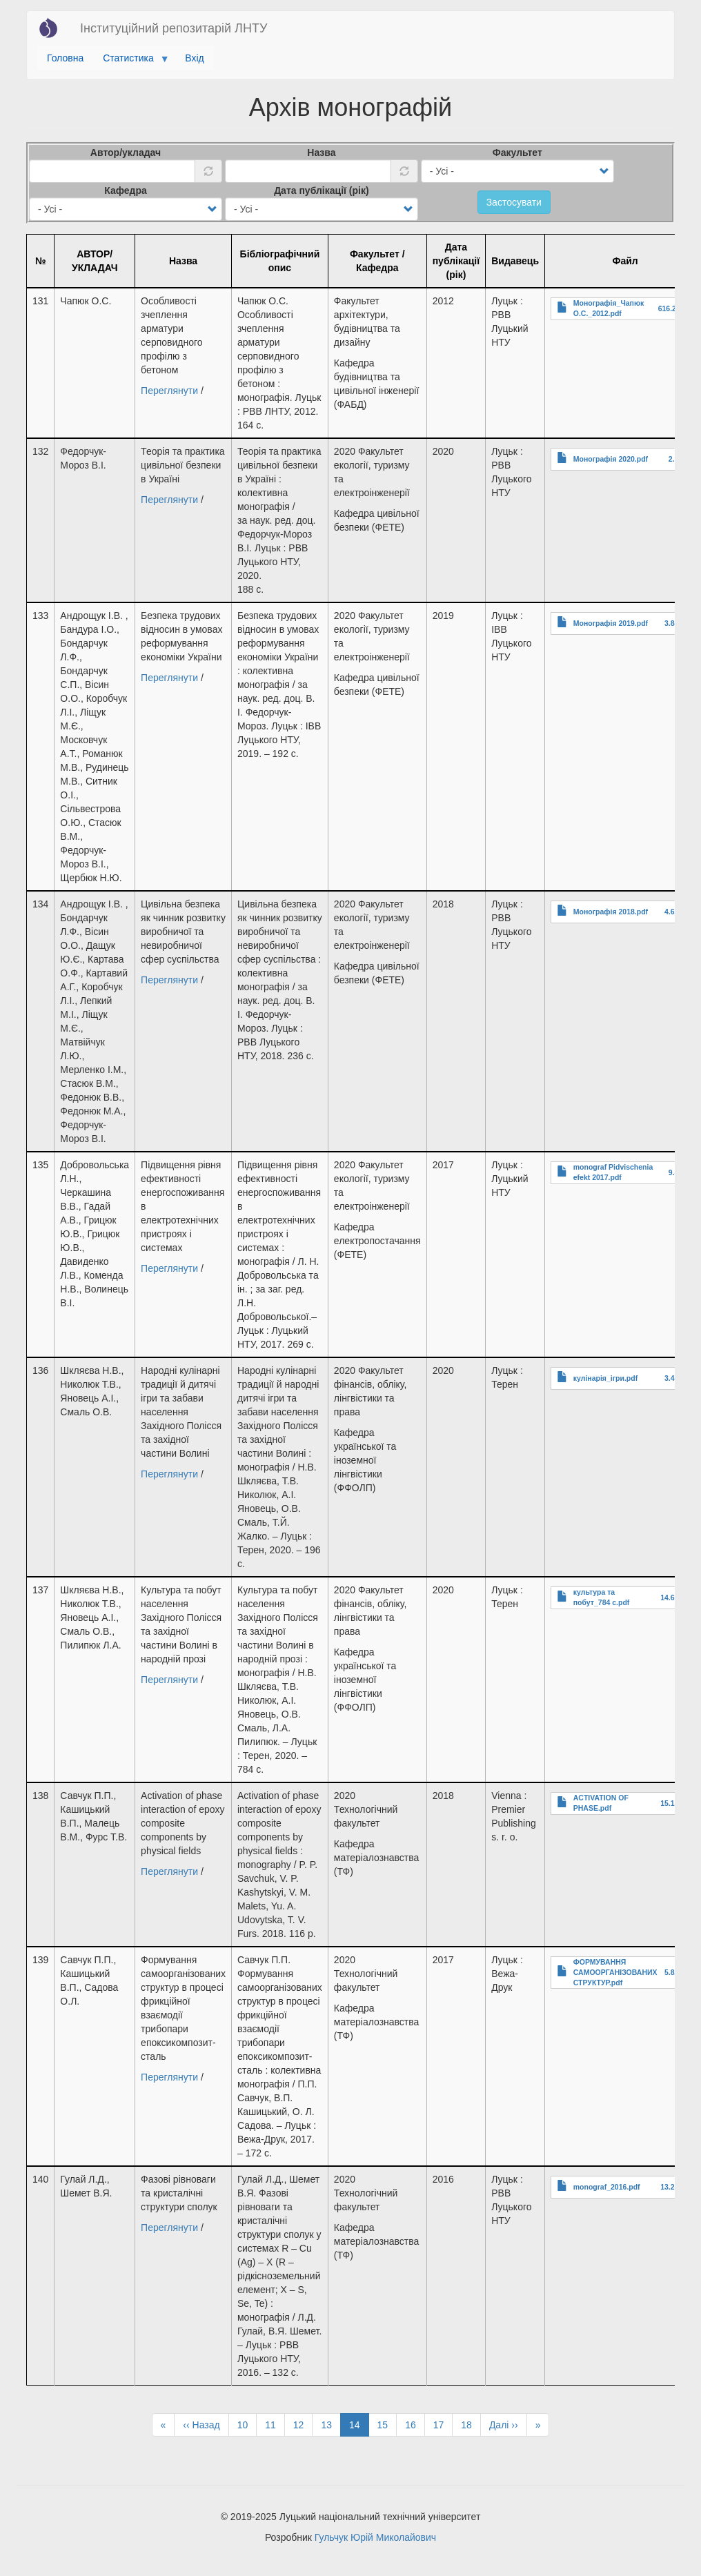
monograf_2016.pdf (606, 2187)
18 (471, 2424)
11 (275, 2424)
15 (387, 2424)
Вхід (194, 57)
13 (331, 2424)
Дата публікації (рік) (321, 190)
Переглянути (169, 390)
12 (303, 2424)
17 (443, 2424)
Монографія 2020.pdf (610, 459)
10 (247, 2424)
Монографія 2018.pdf (610, 911)
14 (359, 2427)
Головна (65, 57)
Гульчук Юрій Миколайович (375, 2537)
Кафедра (125, 190)
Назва (321, 152)
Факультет (517, 152)
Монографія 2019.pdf (610, 623)
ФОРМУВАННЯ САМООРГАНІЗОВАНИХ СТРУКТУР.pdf (615, 1972)
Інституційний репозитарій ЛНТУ (173, 28)
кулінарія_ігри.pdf (605, 1378)
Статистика (130, 61)
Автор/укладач (125, 152)
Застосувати (514, 202)
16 (415, 2424)
